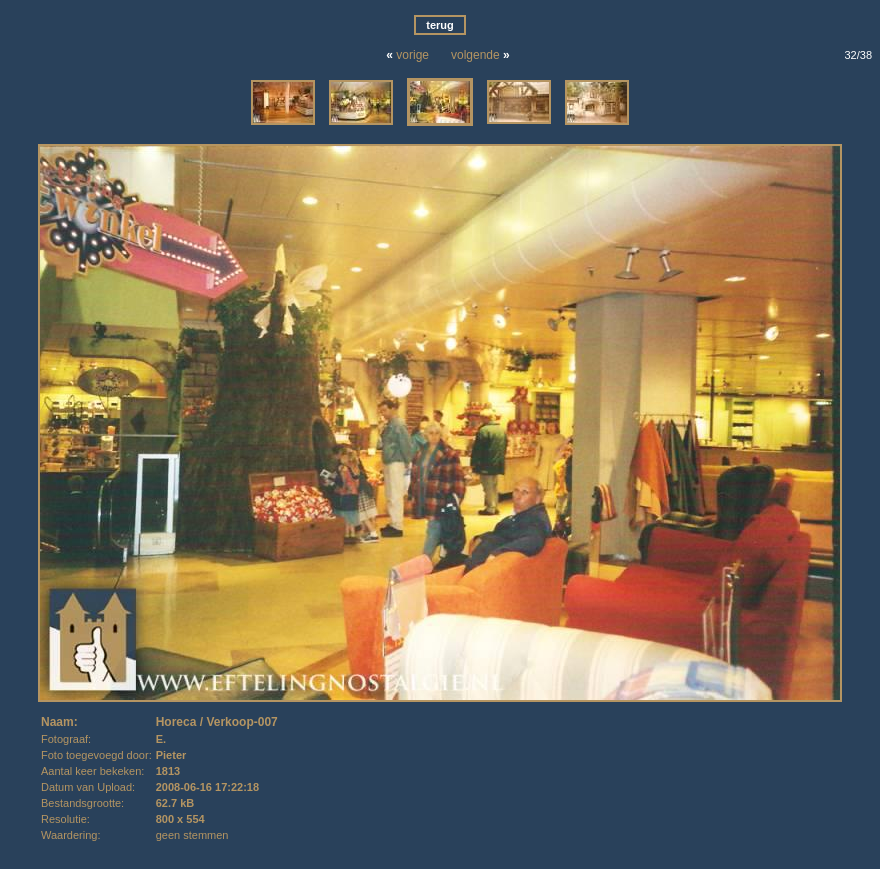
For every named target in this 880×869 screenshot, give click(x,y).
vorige (412, 55)
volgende (475, 55)
